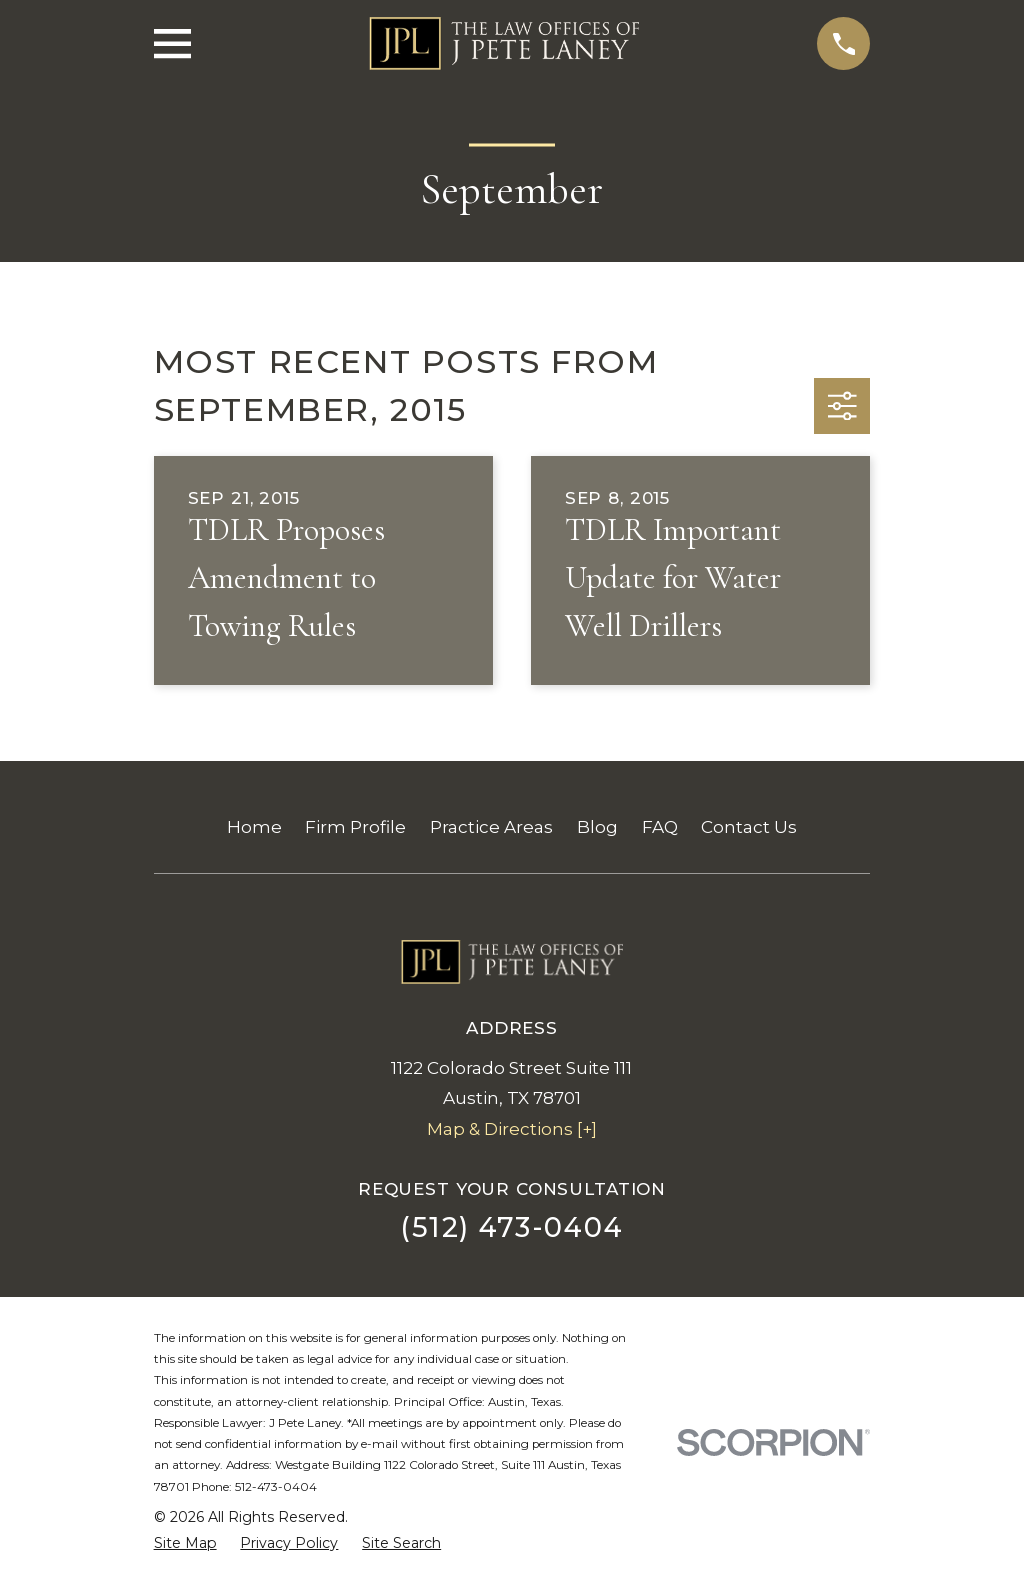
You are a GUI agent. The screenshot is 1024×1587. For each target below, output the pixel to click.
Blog (597, 827)
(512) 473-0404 (511, 1227)
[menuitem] (185, 1544)
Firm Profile (355, 827)
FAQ (660, 827)
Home (254, 827)
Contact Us (749, 827)
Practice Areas (491, 827)
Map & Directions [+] (512, 1129)
